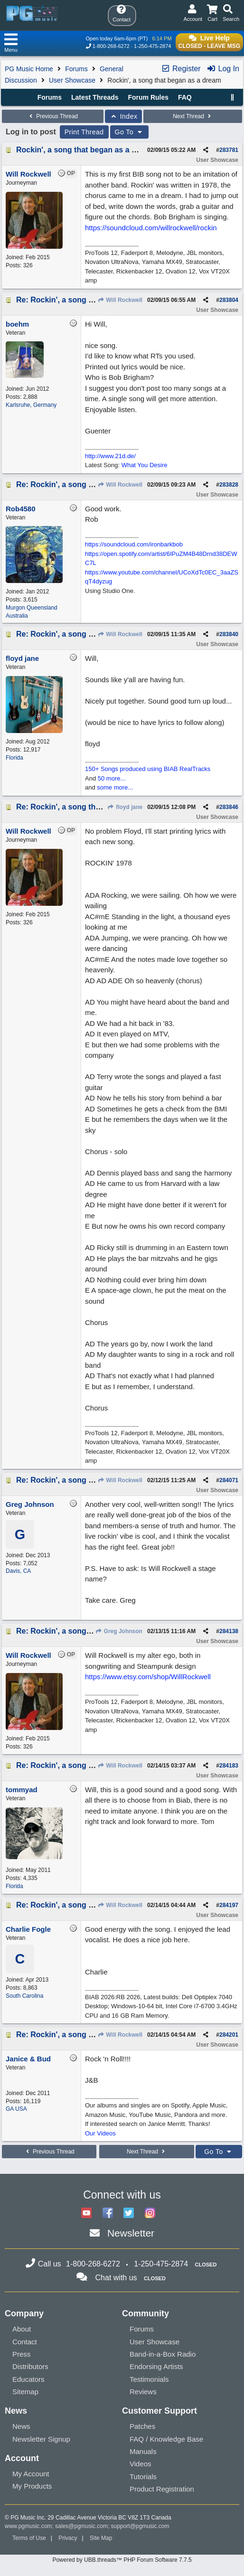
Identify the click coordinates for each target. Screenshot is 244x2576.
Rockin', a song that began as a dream (85, 150)
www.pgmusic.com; (29, 2526)
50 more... (112, 778)
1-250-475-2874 (152, 46)
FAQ (185, 97)
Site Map (101, 2538)
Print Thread (84, 132)
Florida (14, 757)
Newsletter (130, 2233)
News (21, 2426)
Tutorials (143, 2477)
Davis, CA (18, 1571)
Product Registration (162, 2489)
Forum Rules (148, 97)
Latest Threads (95, 97)
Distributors (30, 2366)
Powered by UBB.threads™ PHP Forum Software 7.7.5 (121, 2560)
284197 (228, 1905)
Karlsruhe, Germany (31, 405)
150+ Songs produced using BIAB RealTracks (147, 768)
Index (124, 116)
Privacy (67, 2538)
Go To (129, 132)
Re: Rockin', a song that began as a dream (92, 300)
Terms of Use (29, 2538)
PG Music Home (29, 69)
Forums (76, 69)
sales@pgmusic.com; (83, 2526)
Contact (24, 2342)
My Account (30, 2474)
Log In (222, 69)
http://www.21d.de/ (110, 456)
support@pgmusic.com (140, 2526)
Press (21, 2354)
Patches (142, 2426)
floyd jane (124, 807)
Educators (28, 2379)
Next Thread (193, 116)
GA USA (16, 2109)
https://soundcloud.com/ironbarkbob (134, 544)
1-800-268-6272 (111, 46)
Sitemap (25, 2392)
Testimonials (149, 2379)
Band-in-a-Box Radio (163, 2354)
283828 (228, 484)
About (21, 2329)
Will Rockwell (119, 300)
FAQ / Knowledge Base (166, 2439)
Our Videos (100, 2133)
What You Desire (145, 465)
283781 (228, 150)
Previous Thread (53, 116)
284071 (228, 1480)
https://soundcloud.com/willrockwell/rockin (151, 228)
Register (181, 69)
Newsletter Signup (41, 2439)
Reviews (143, 2392)
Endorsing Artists (156, 2366)
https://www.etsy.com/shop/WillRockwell (148, 1677)
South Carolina (24, 1996)
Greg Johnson (118, 1631)
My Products (32, 2486)
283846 (228, 807)
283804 (228, 300)
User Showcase (72, 80)
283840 (228, 634)
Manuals (143, 2451)
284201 (228, 2034)
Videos (140, 2464)
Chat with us (116, 2278)
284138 (228, 1631)
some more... (115, 787)
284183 (228, 1765)
